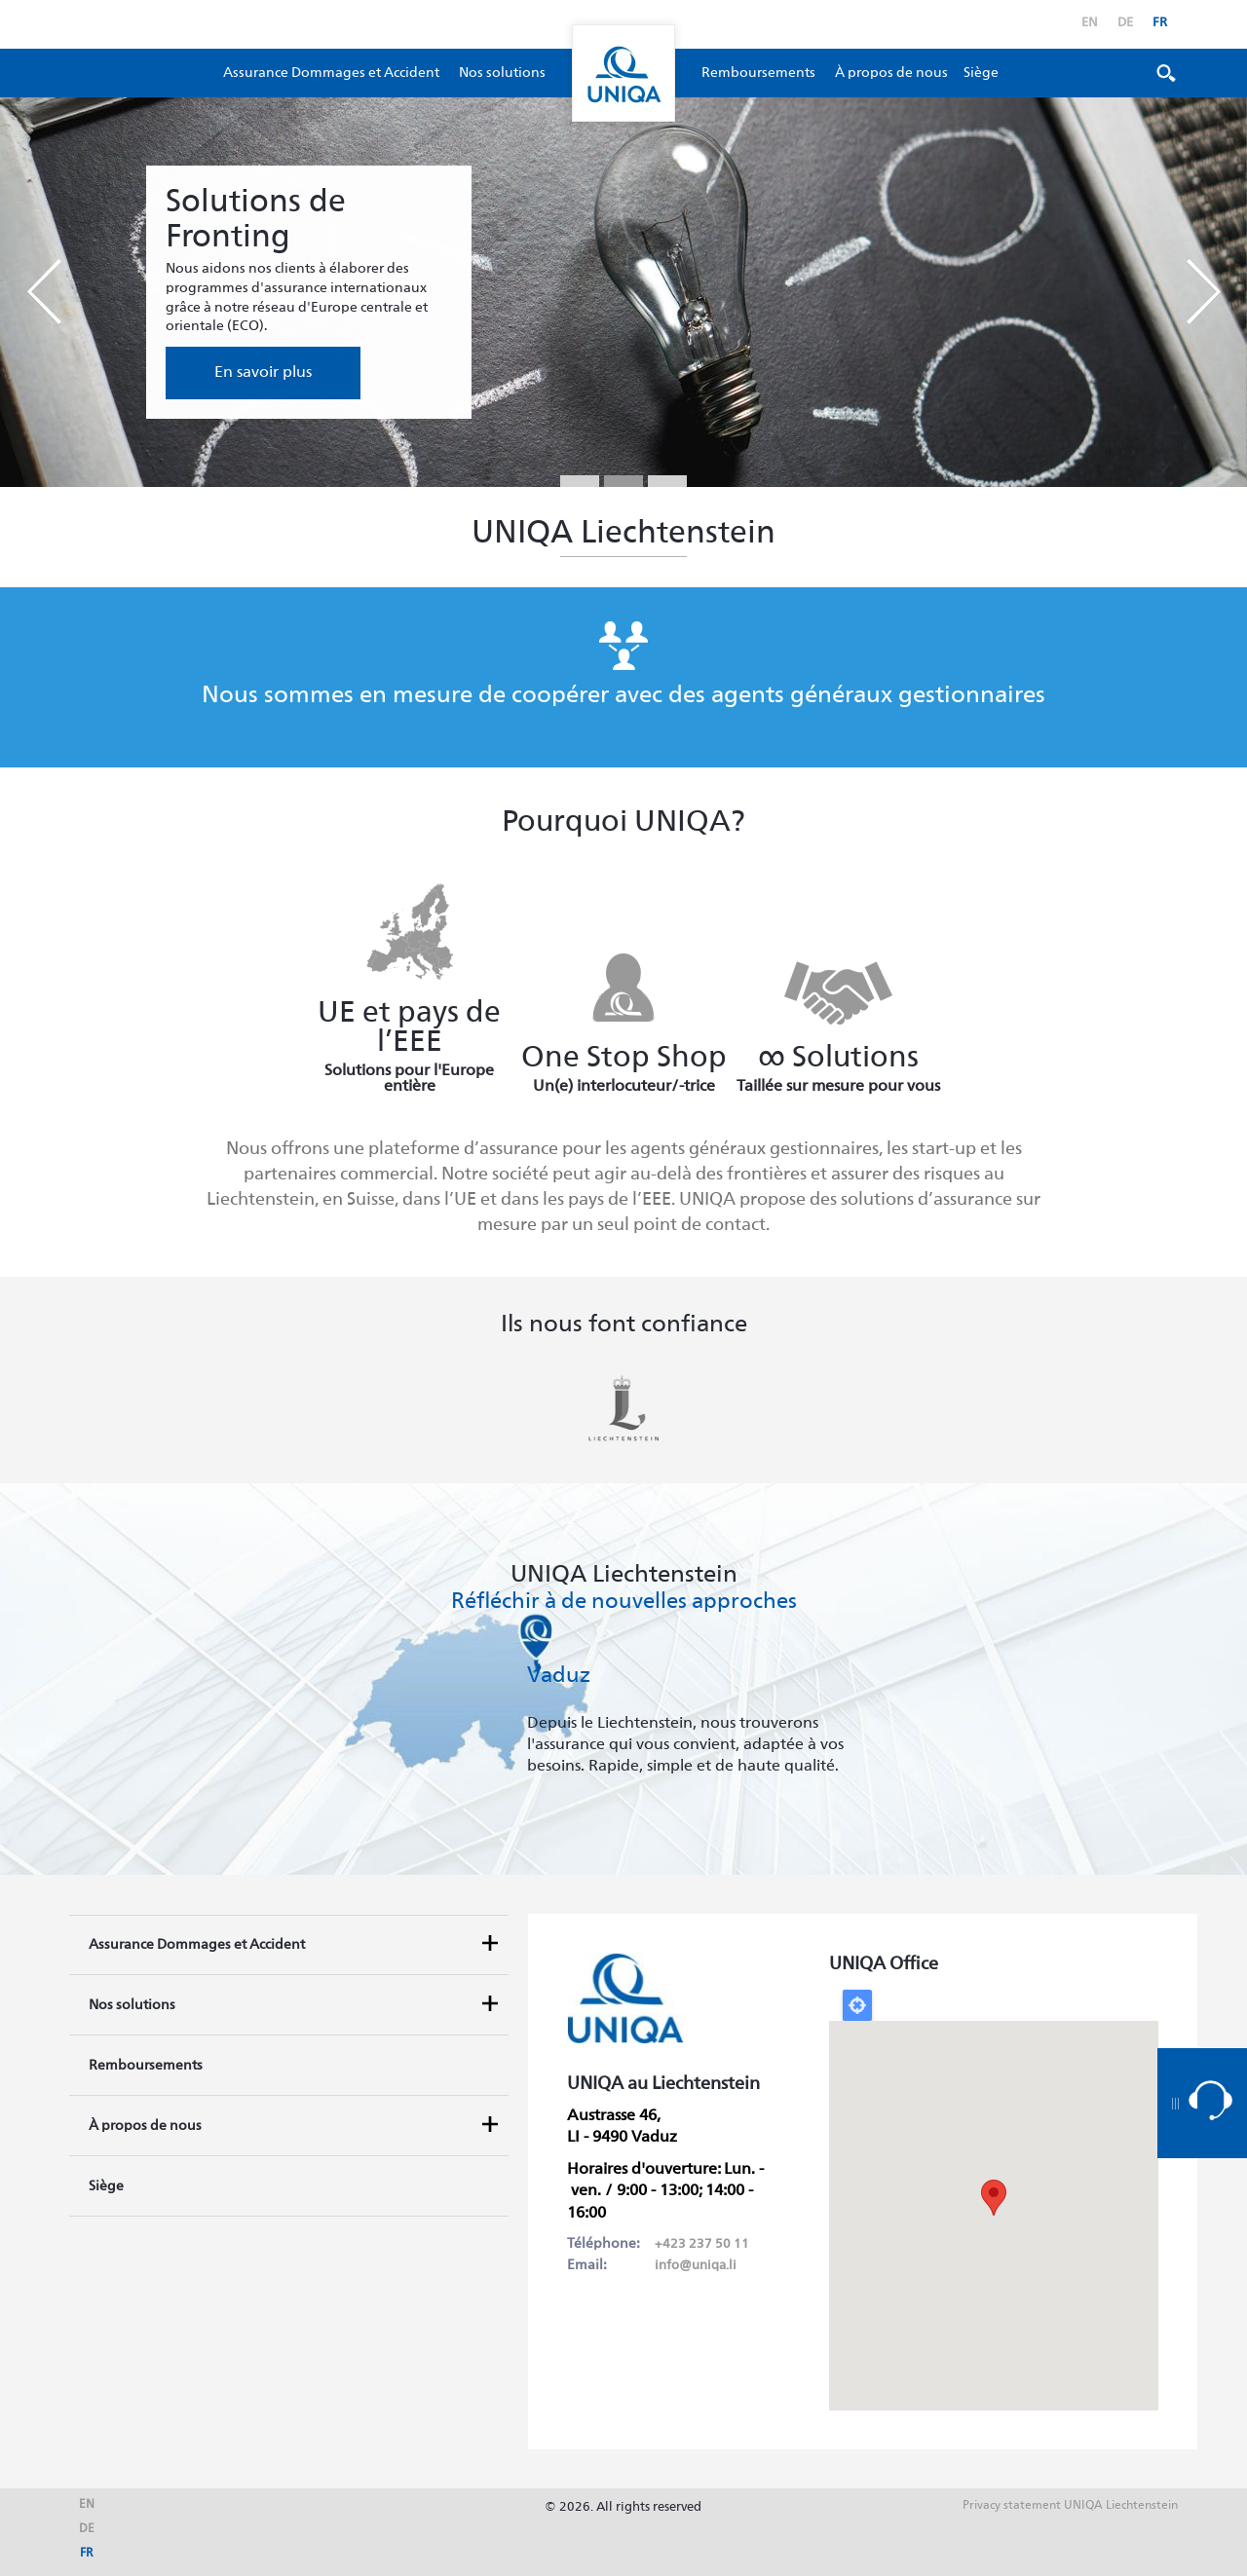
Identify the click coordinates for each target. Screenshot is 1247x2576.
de (1125, 23)
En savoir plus (263, 373)
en (1089, 23)
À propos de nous (891, 73)
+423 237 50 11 (702, 2244)
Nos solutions (502, 73)
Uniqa (623, 73)
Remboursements (758, 73)
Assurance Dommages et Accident (331, 73)
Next (1203, 292)
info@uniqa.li (696, 2265)
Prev (44, 292)
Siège (981, 73)
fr (1160, 23)
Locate (857, 2005)
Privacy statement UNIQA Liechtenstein (1070, 2506)
